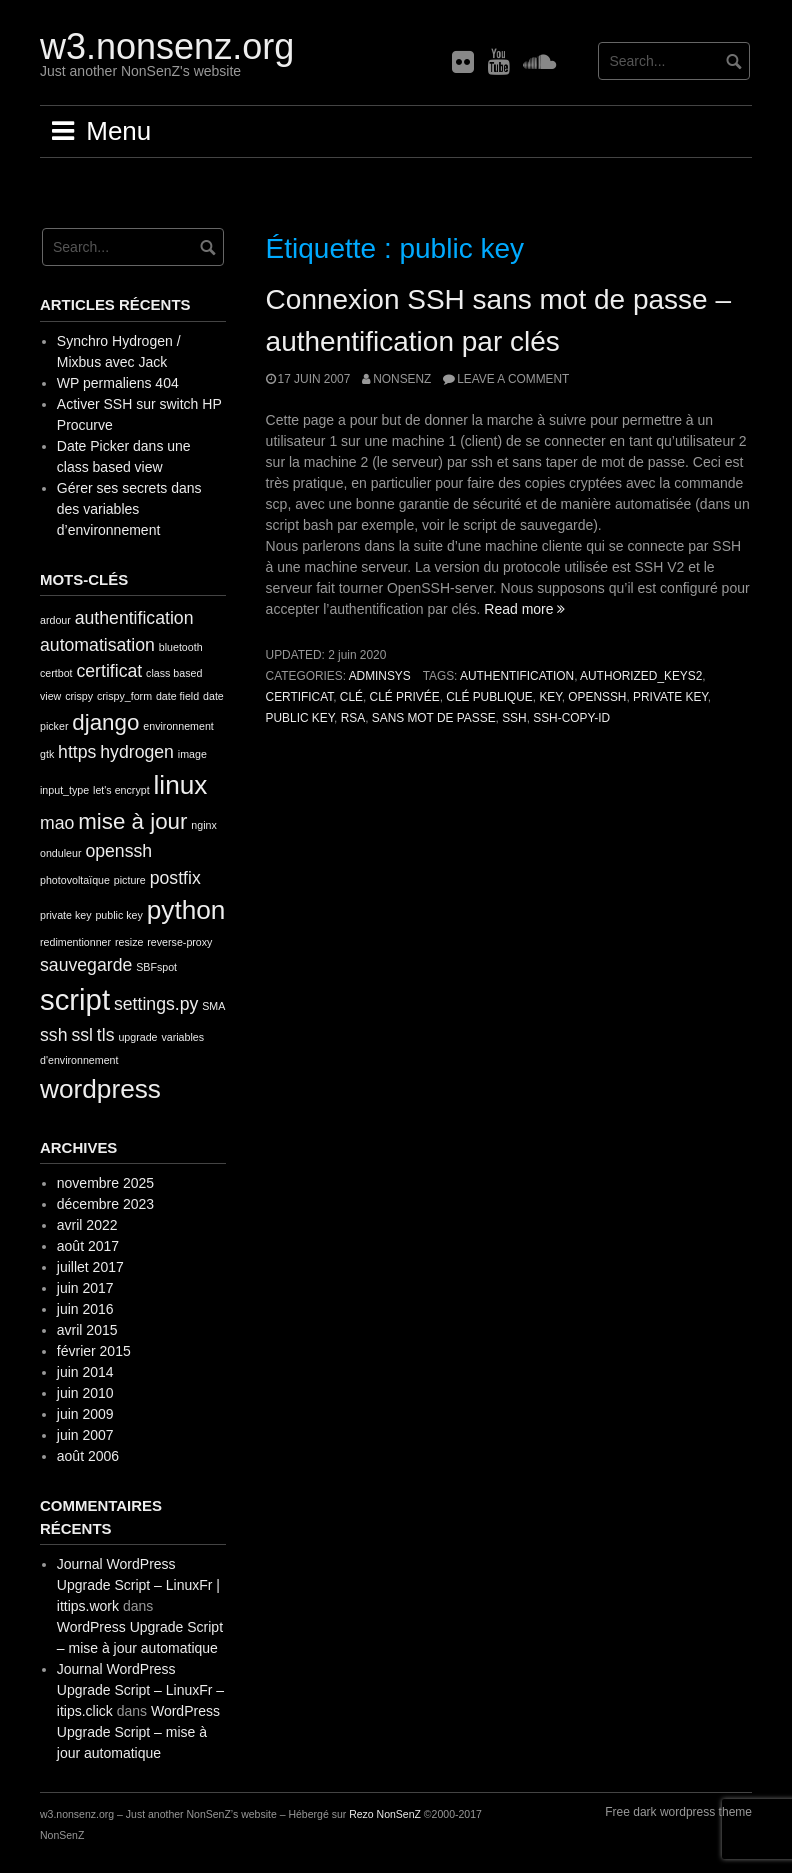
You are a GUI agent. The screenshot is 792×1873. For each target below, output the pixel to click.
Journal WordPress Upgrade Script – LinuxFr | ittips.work (138, 1585)
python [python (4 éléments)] (186, 910)
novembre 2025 (105, 1183)
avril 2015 (87, 1330)
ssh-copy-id (571, 718)
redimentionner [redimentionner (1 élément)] (75, 942)
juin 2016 (85, 1309)
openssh (597, 697)
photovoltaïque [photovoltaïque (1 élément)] (75, 880)
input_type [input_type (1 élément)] (64, 790)
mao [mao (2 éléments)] (57, 823)
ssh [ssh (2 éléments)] (53, 1035)
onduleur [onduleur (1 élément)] (60, 853)
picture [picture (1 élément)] (130, 880)
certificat (300, 697)
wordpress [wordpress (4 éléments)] (100, 1089)
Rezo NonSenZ (385, 1814)
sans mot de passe (434, 718)
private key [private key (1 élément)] (66, 915)
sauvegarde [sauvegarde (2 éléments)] (86, 965)
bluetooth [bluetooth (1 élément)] (181, 647)
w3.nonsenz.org (167, 46)
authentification (517, 676)
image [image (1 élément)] (192, 754)
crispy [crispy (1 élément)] (79, 696)
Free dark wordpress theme (678, 1812)
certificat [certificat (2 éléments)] (109, 671)
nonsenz (402, 379)
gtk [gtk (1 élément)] (47, 754)
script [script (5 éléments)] (75, 999)
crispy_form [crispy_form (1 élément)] (124, 696)
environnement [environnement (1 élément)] (178, 726)
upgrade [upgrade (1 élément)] (137, 1037)
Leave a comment (513, 379)
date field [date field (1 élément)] (177, 696)
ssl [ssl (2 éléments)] (82, 1035)
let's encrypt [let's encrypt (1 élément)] (121, 790)
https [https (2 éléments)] (77, 752)
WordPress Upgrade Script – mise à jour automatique (138, 1732)
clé (351, 697)
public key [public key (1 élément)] (118, 915)
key (550, 697)
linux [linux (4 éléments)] (181, 785)
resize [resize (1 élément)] (129, 942)
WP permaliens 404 (118, 383)
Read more (524, 609)
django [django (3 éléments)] (105, 722)
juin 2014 (85, 1372)
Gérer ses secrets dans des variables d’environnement (129, 509)
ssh (514, 718)
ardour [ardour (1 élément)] (55, 620)
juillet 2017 (90, 1267)
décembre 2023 (105, 1204)
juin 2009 (85, 1414)
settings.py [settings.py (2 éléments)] (156, 1004)
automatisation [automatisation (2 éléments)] (97, 645)
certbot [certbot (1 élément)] (56, 673)
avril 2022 (87, 1225)
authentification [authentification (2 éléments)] (134, 618)
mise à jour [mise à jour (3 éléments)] (132, 821)
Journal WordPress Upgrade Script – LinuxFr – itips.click (140, 1690)
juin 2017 (85, 1288)
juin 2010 (85, 1393)
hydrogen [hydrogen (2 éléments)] (137, 752)
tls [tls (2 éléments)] (106, 1035)
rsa (353, 718)
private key (670, 697)
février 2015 (94, 1351)
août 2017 (88, 1246)
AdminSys (380, 676)
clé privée (405, 697)
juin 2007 (85, 1435)
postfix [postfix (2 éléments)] (175, 878)
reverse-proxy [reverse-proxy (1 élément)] (179, 942)
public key (300, 718)
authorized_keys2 (641, 676)
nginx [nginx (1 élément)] (203, 825)
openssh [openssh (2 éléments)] (118, 851)
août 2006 (88, 1456)
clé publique (489, 697)
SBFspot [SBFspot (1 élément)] (156, 967)
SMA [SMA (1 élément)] (213, 1006)
